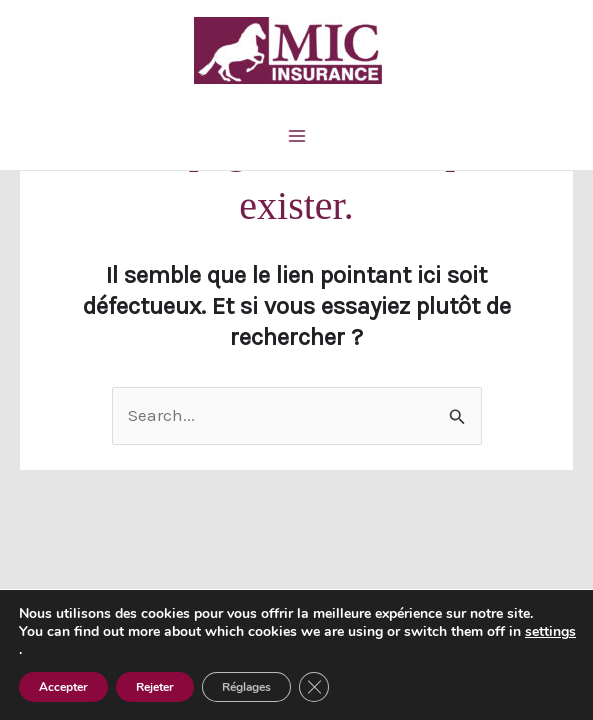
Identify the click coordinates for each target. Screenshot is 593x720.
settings (550, 632)
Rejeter (155, 687)
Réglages (246, 687)
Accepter (63, 687)
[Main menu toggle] (297, 136)
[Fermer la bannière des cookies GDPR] (314, 687)
